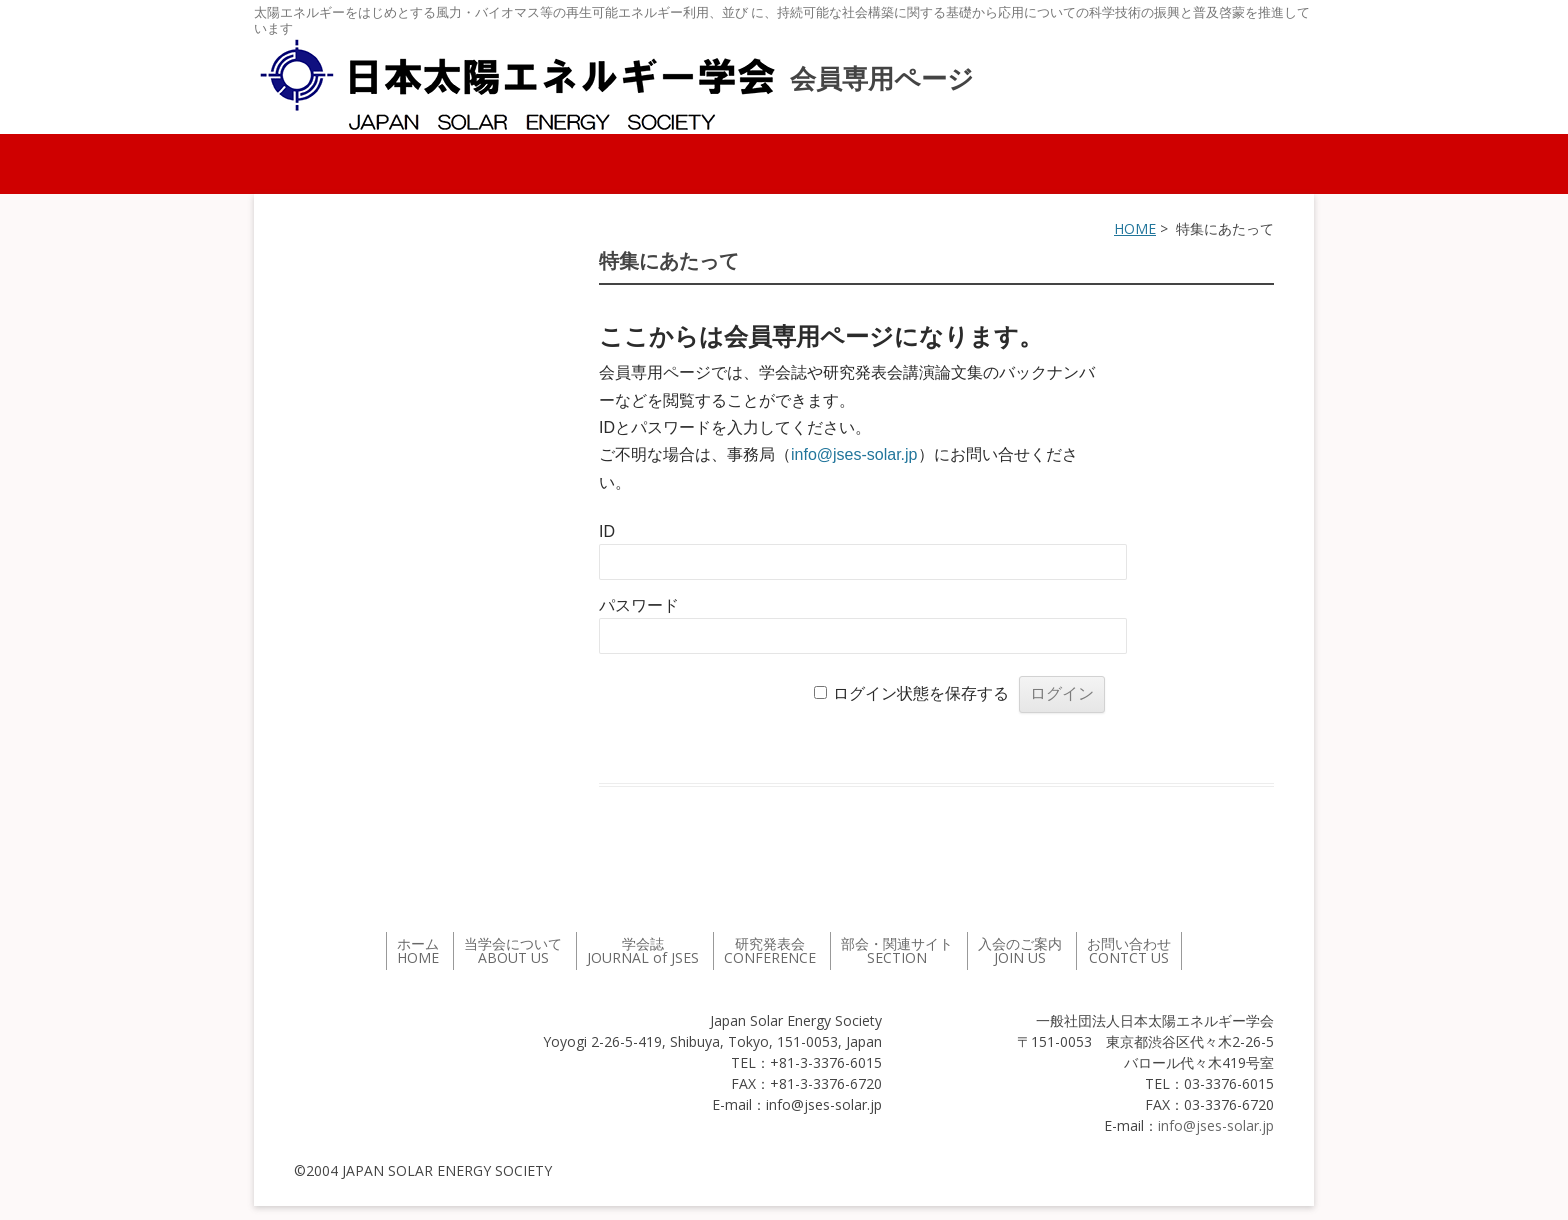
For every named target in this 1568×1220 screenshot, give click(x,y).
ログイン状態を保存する (921, 693)
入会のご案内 (1020, 950)
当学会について (513, 950)
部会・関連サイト (897, 950)
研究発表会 (770, 950)
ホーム (418, 950)
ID (607, 531)
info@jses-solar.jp (854, 454)
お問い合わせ (1129, 950)
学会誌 (643, 950)
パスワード (639, 605)
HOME (1135, 228)
